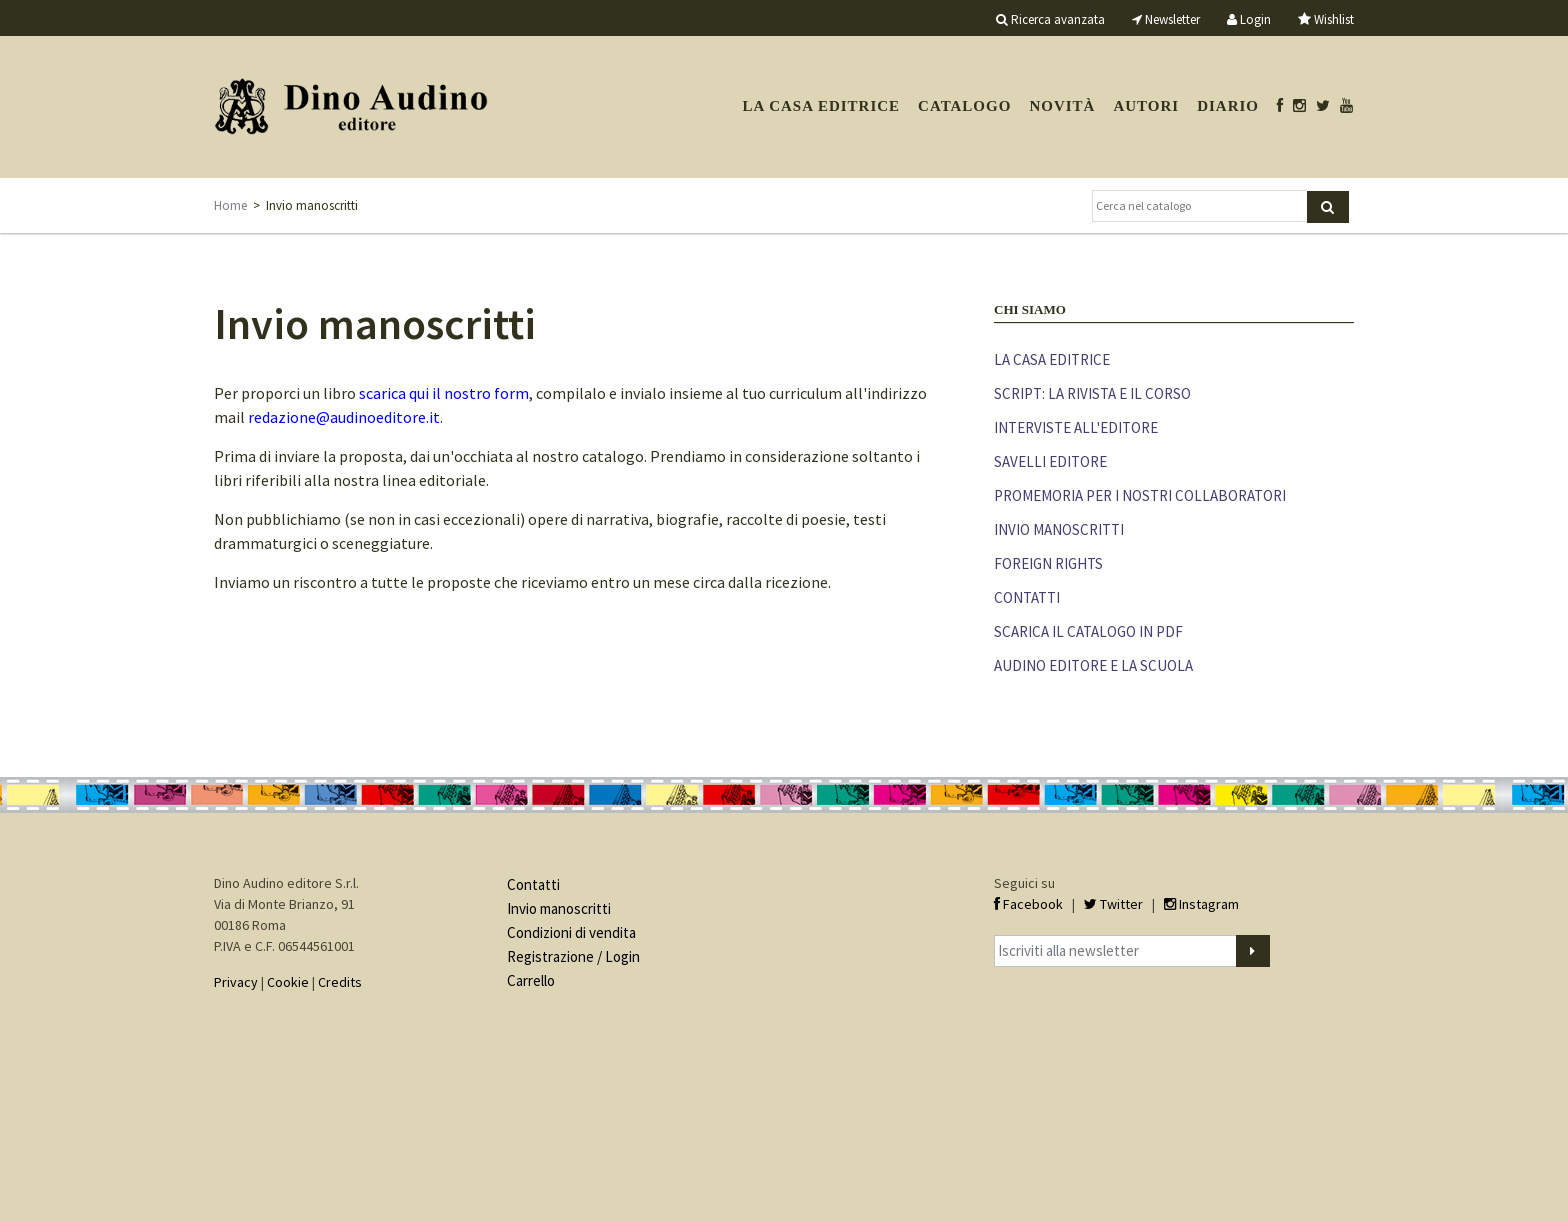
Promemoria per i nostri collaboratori (1140, 495)
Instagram (1201, 904)
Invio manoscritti (1059, 529)
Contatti (1027, 597)
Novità (1062, 106)
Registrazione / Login (573, 956)
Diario (1228, 106)
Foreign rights (1048, 563)
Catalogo (964, 106)
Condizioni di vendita (571, 932)
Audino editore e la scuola (1093, 665)
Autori (1146, 106)
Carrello (531, 980)
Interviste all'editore (1076, 427)
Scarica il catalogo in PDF (1088, 631)
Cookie (288, 982)
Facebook (1028, 904)
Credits (340, 982)
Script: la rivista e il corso (1092, 393)
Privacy (236, 982)
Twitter (1113, 904)
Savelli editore (1050, 461)
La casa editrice (821, 106)
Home (230, 205)
